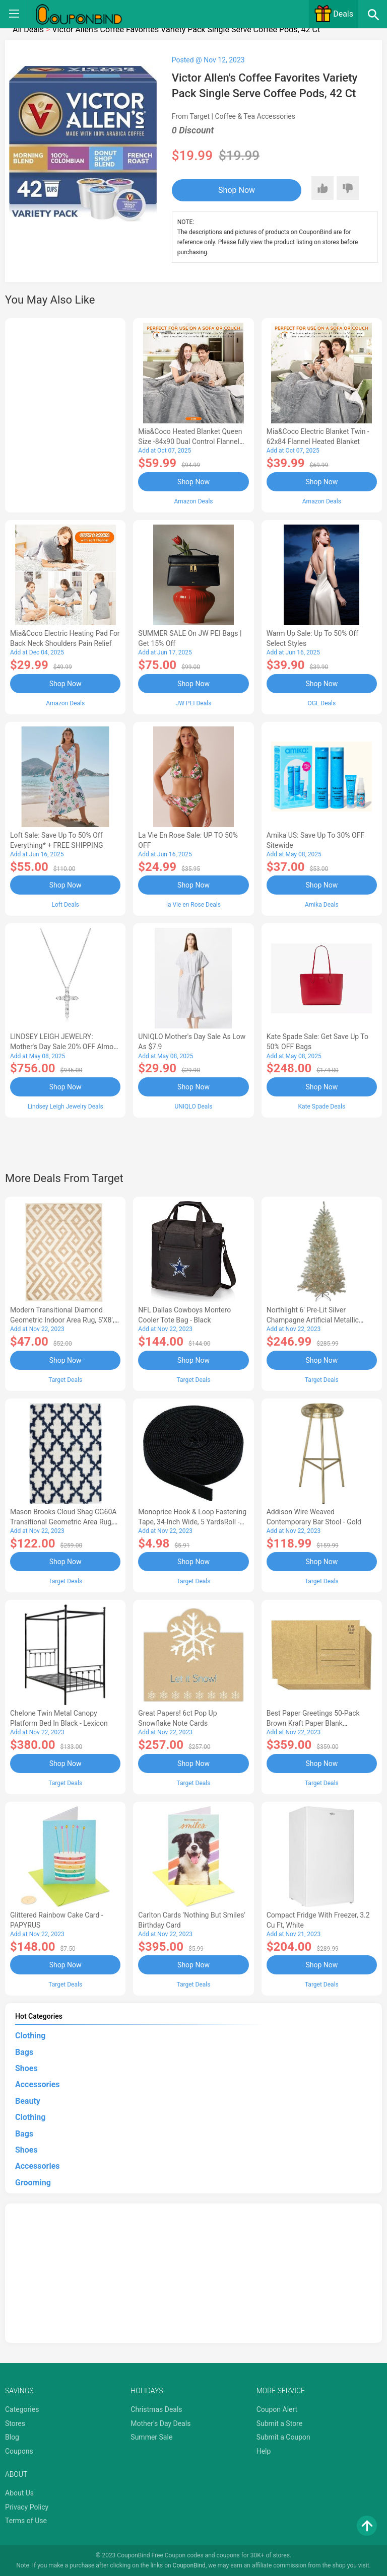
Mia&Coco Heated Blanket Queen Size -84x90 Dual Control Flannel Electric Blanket (190, 441)
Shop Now (233, 190)
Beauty (27, 2100)
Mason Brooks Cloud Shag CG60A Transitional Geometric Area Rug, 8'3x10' (63, 1521)
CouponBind (189, 2564)
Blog (12, 2437)
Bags (24, 2051)
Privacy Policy (26, 2506)
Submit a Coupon (283, 2437)
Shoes (26, 2068)
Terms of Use (26, 2520)
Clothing (30, 2035)
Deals (333, 14)
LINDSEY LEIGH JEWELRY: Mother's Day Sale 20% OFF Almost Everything (64, 1047)
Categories (22, 2409)
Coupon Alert (277, 2409)
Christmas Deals (156, 2409)
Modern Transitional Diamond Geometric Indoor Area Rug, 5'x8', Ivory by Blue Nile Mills (62, 1319)
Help (263, 2451)
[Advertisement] (65, 413)
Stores (15, 2422)
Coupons (19, 2451)
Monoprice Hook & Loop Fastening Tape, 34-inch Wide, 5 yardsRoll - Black (192, 1521)
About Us (19, 2492)
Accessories (37, 2084)
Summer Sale (151, 2437)
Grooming (33, 2181)
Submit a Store (279, 2422)
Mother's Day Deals (160, 2422)
